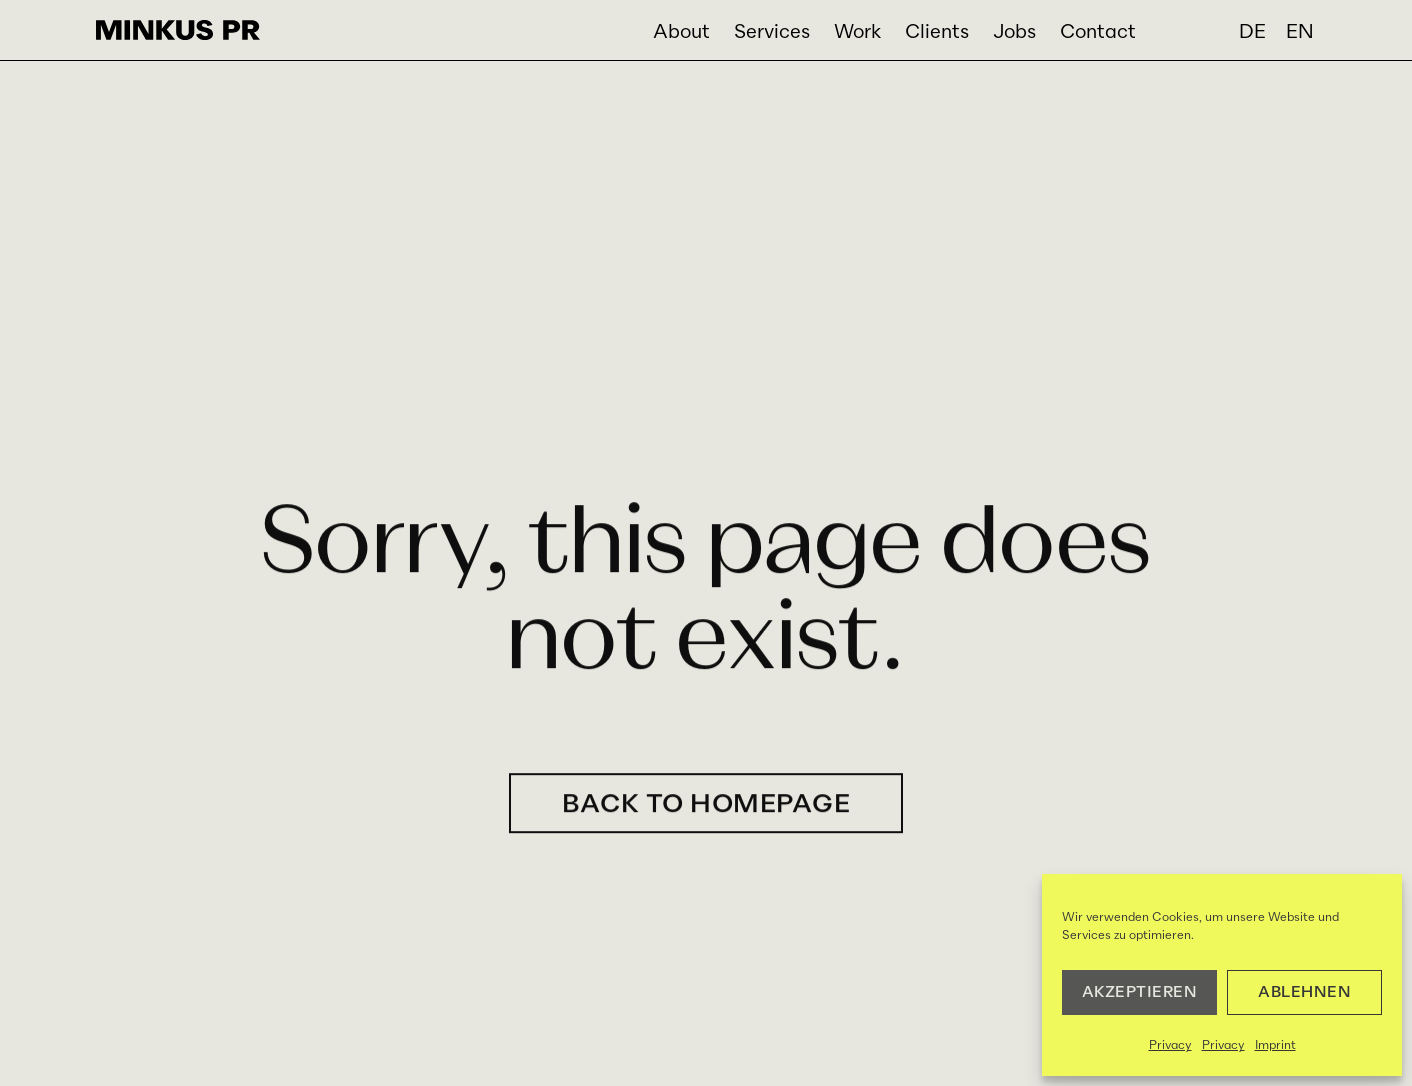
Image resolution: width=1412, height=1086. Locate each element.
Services (772, 32)
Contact (1098, 32)
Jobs (1014, 32)
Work (857, 32)
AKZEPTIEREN (1140, 992)
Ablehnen (1304, 992)
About (681, 32)
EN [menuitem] (1300, 32)
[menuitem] (1252, 34)
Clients (937, 32)
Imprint (1275, 1046)
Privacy (1170, 1046)
